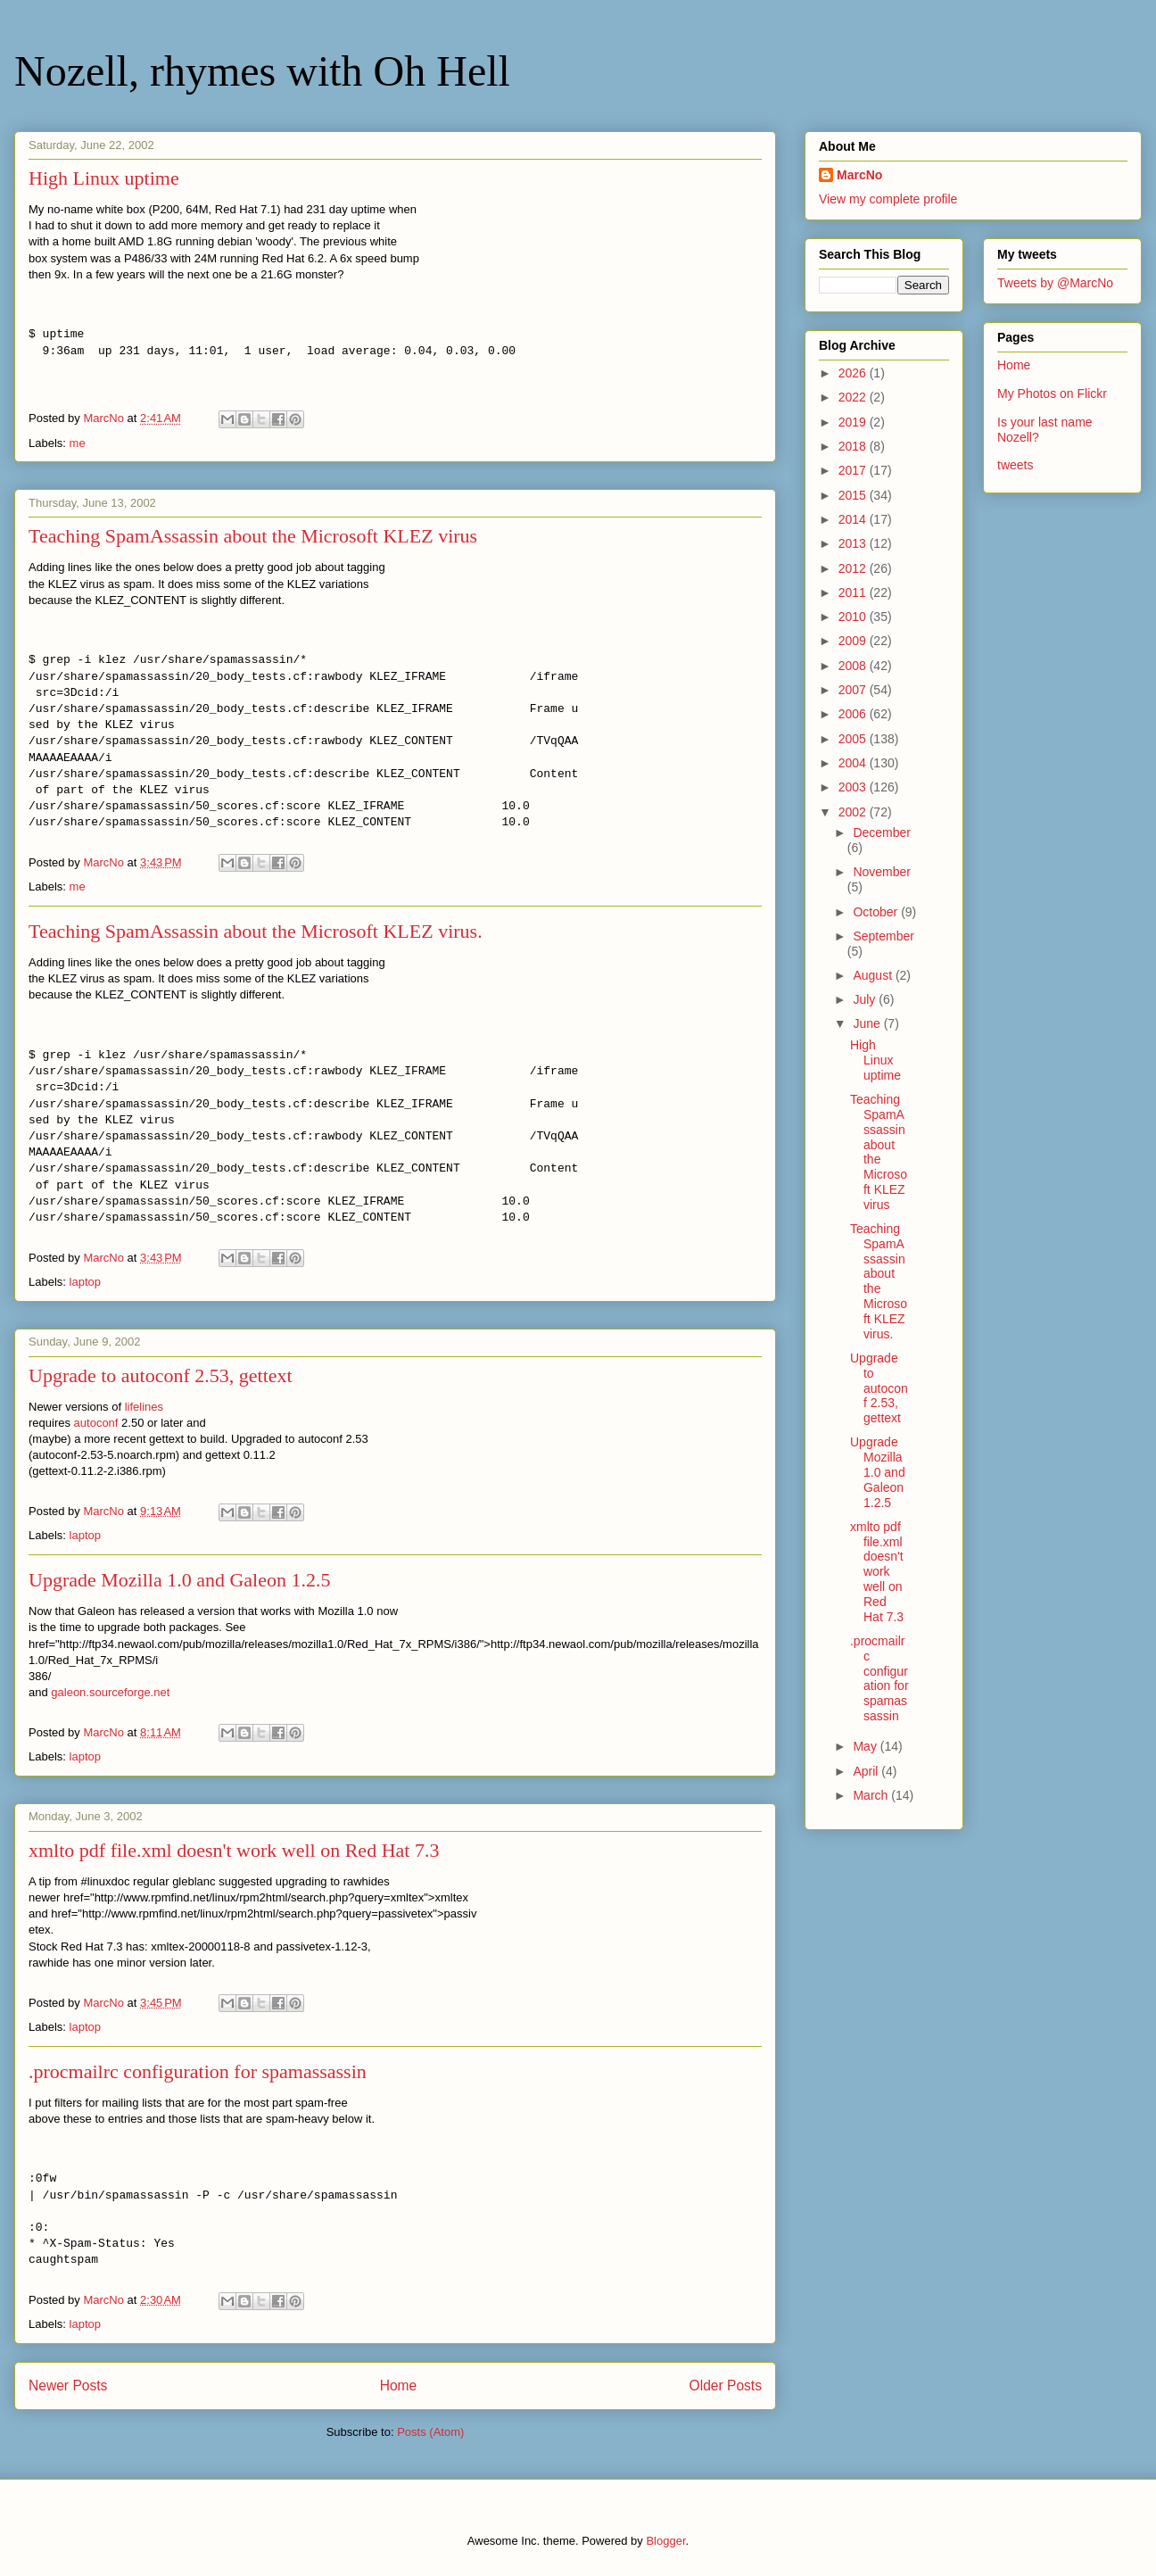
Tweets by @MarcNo (1055, 283)
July (866, 999)
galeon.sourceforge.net (110, 1692)
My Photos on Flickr (1052, 393)
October (877, 912)
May (866, 1746)
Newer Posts (68, 2385)
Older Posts (725, 2385)
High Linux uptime (104, 178)
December (882, 832)
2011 (854, 592)
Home (398, 2385)
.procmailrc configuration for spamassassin (198, 2071)
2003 (854, 787)
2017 (854, 470)
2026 (854, 373)
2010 (854, 616)
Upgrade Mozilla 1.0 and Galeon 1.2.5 (179, 1580)
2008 (854, 665)
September (883, 936)
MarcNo (859, 175)
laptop (85, 1281)
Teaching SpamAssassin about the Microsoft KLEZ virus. (256, 931)
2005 (854, 739)
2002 (854, 812)
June (868, 1023)
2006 (854, 714)
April (867, 1771)
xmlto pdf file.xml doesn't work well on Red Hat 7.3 (234, 1850)
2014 (854, 519)
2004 (854, 763)
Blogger (665, 2540)
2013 (854, 543)
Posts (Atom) (430, 2432)
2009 (854, 641)
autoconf (96, 1422)
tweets (1015, 465)
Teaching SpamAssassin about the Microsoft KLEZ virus (253, 536)
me (78, 443)
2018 (854, 446)
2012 (854, 568)
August (874, 975)
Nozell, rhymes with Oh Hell (262, 71)
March (872, 1795)
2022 (854, 397)
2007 (854, 690)
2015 (854, 495)
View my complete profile (888, 199)
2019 (854, 422)
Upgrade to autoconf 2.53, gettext (161, 1375)
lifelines (144, 1406)
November (882, 872)
